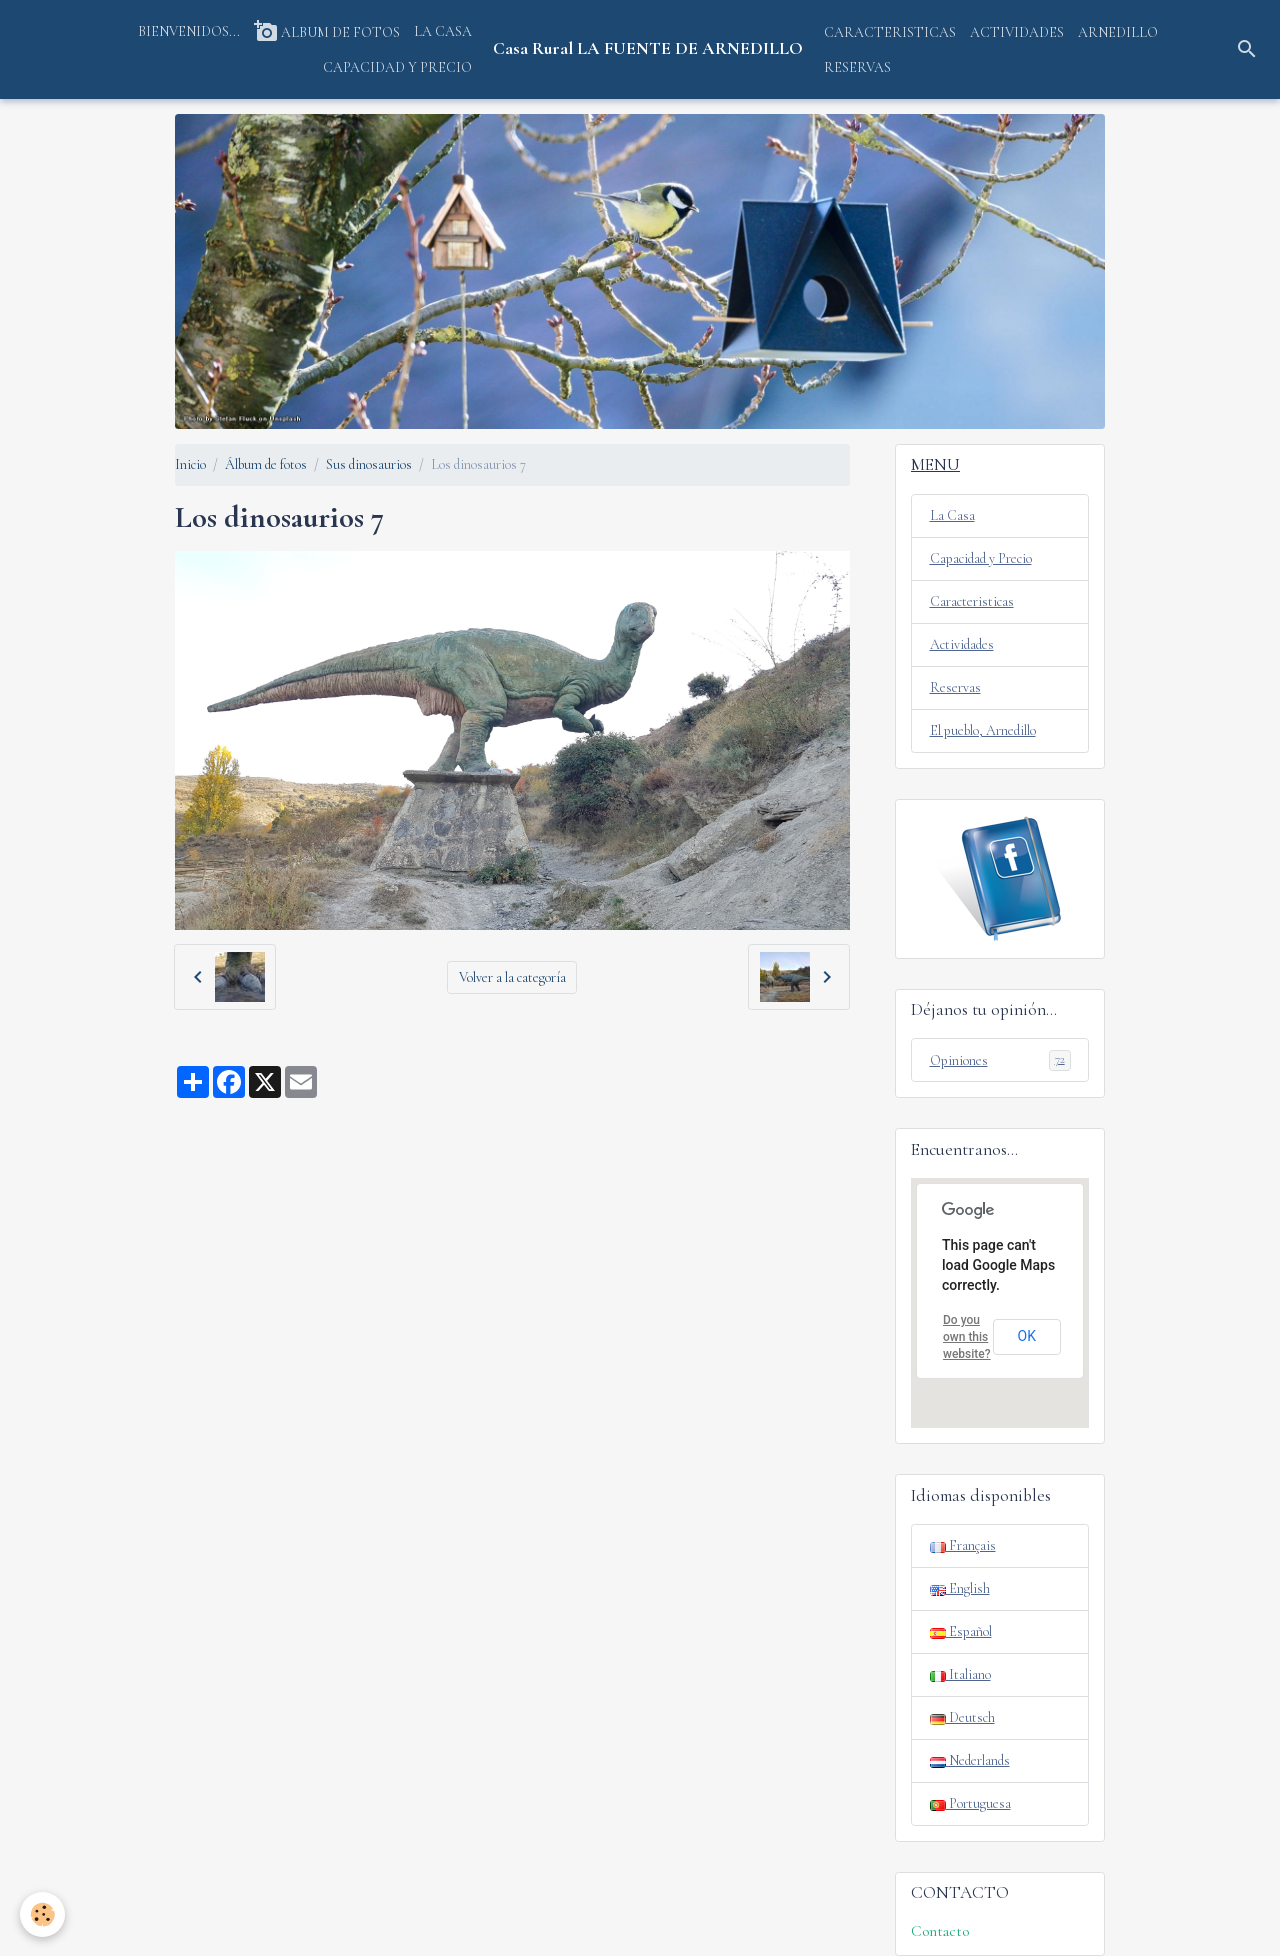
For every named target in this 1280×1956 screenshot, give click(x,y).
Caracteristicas (972, 601)
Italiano (960, 1674)
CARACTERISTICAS (890, 32)
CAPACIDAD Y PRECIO (397, 67)
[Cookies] (42, 1914)
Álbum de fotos (266, 464)
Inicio (190, 464)
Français (963, 1545)
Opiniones (1000, 1060)
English (960, 1588)
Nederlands (970, 1760)
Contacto (940, 1931)
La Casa (952, 515)
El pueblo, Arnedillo (983, 730)
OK (1027, 1336)
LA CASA (443, 31)
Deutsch (962, 1717)
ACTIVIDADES (1017, 32)
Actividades (962, 644)
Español (961, 1631)
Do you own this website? (967, 1337)
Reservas (955, 687)
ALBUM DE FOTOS (327, 31)
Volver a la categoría (512, 977)
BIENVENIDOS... (189, 31)
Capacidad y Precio (981, 558)
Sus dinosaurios (369, 464)
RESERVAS (857, 67)
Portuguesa (970, 1803)
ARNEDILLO (1118, 32)
